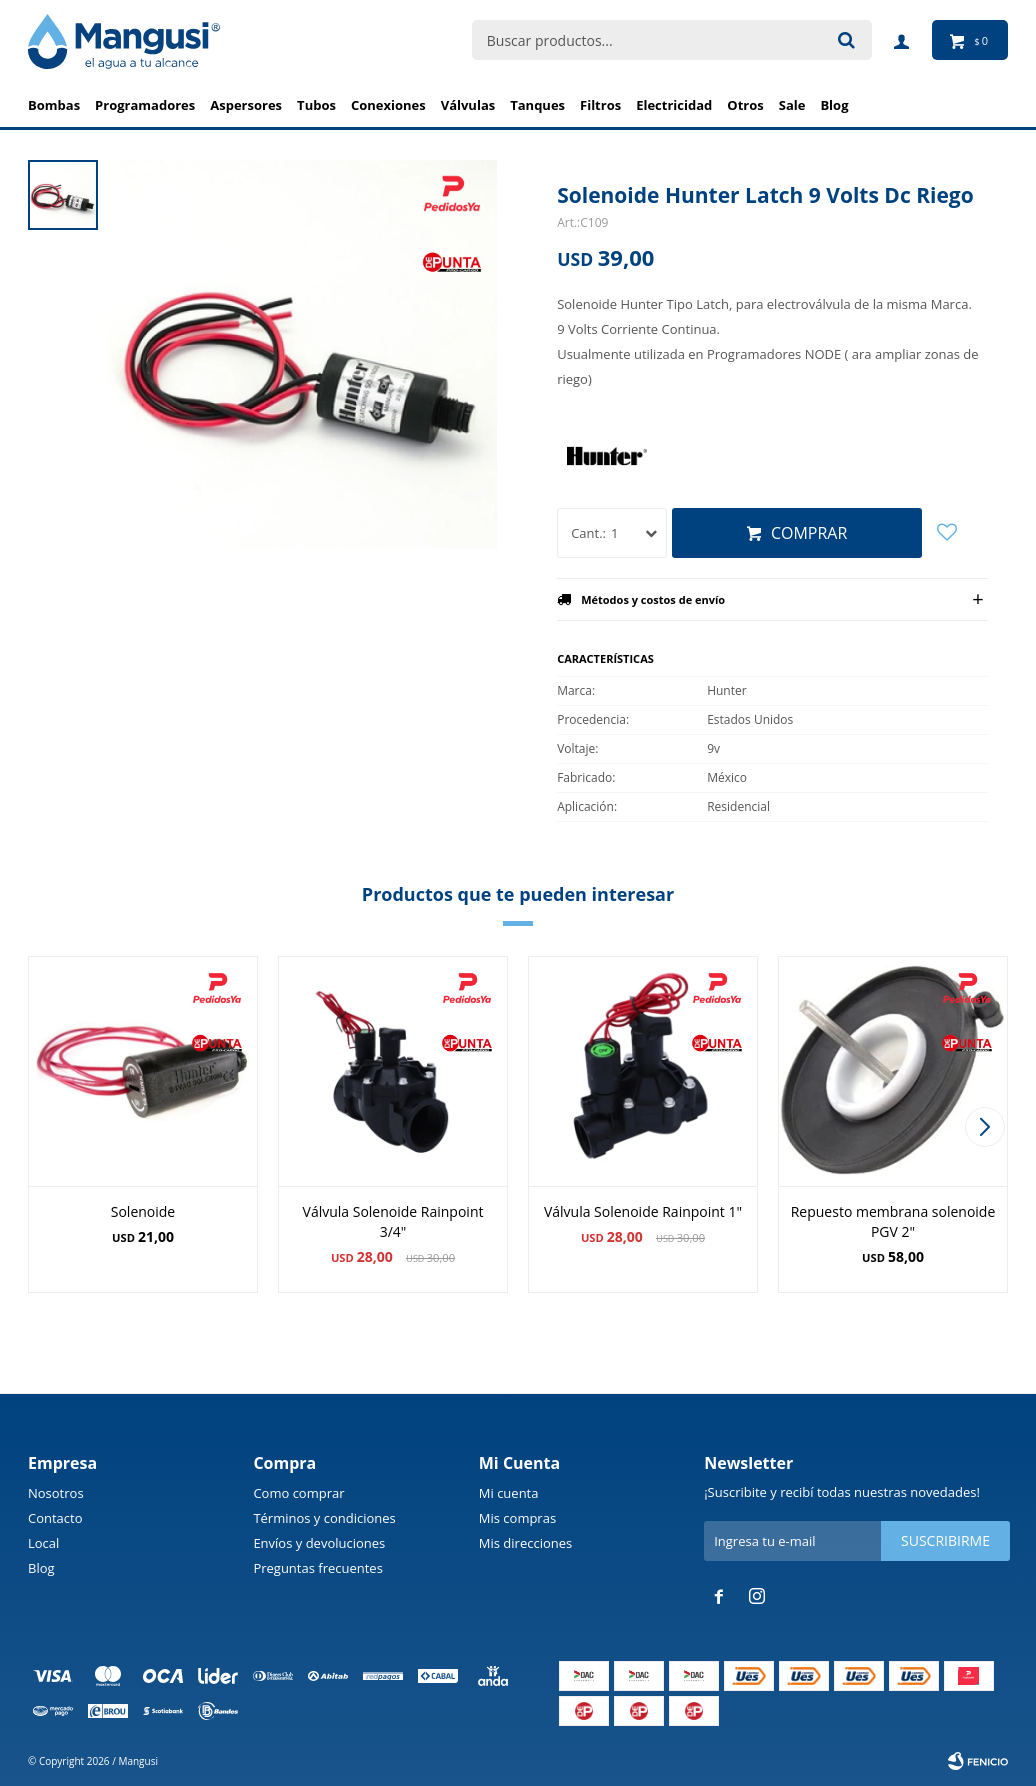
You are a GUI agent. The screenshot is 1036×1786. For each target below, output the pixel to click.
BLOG (834, 105)
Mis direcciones (525, 1543)
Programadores (145, 105)
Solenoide (143, 1211)
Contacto (55, 1518)
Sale (792, 105)
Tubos (316, 105)
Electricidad (674, 105)
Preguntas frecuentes (317, 1568)
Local (43, 1543)
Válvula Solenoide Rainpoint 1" (643, 1211)
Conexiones (388, 105)
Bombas (54, 105)
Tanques (537, 105)
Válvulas (468, 105)
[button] (984, 1127)
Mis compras (517, 1518)
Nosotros (56, 1493)
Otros (745, 105)
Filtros (600, 105)
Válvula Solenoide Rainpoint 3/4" (393, 1221)
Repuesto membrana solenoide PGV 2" (893, 1221)
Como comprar (298, 1493)
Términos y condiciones (324, 1518)
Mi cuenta (509, 1493)
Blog (41, 1568)
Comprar (809, 533)
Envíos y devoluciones (319, 1543)
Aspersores (246, 105)
